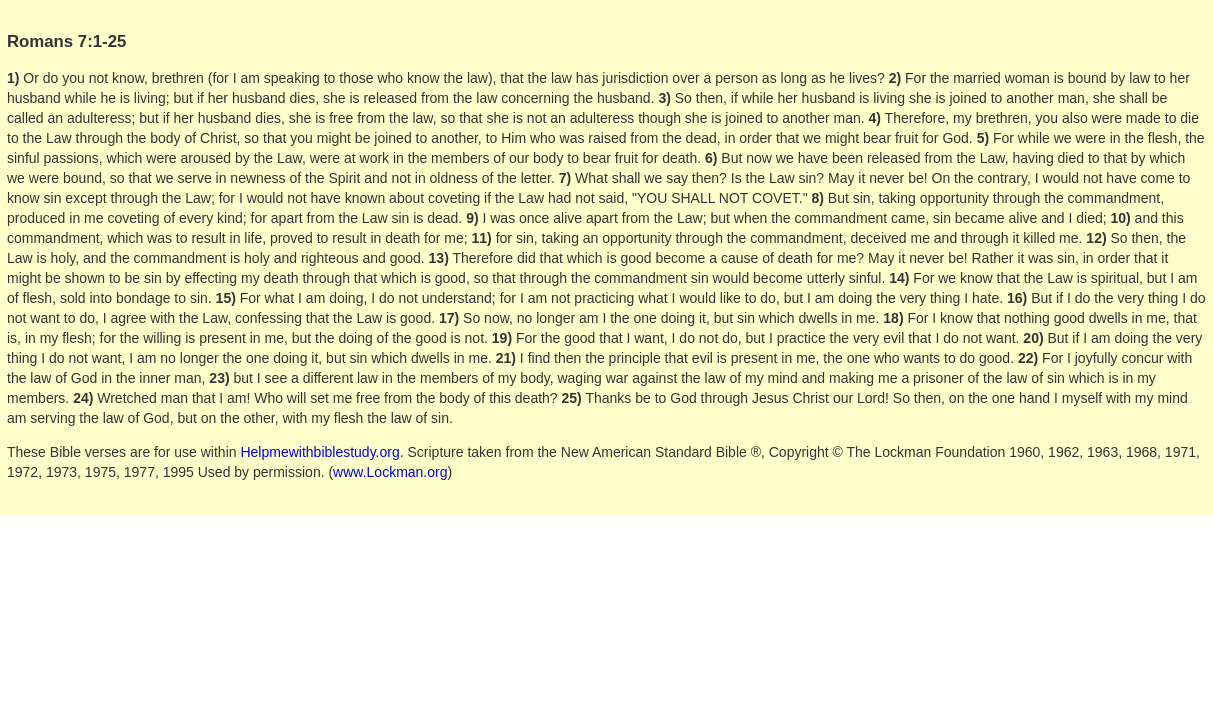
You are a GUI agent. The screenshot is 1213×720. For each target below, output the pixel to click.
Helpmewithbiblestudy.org (319, 452)
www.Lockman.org (390, 472)
